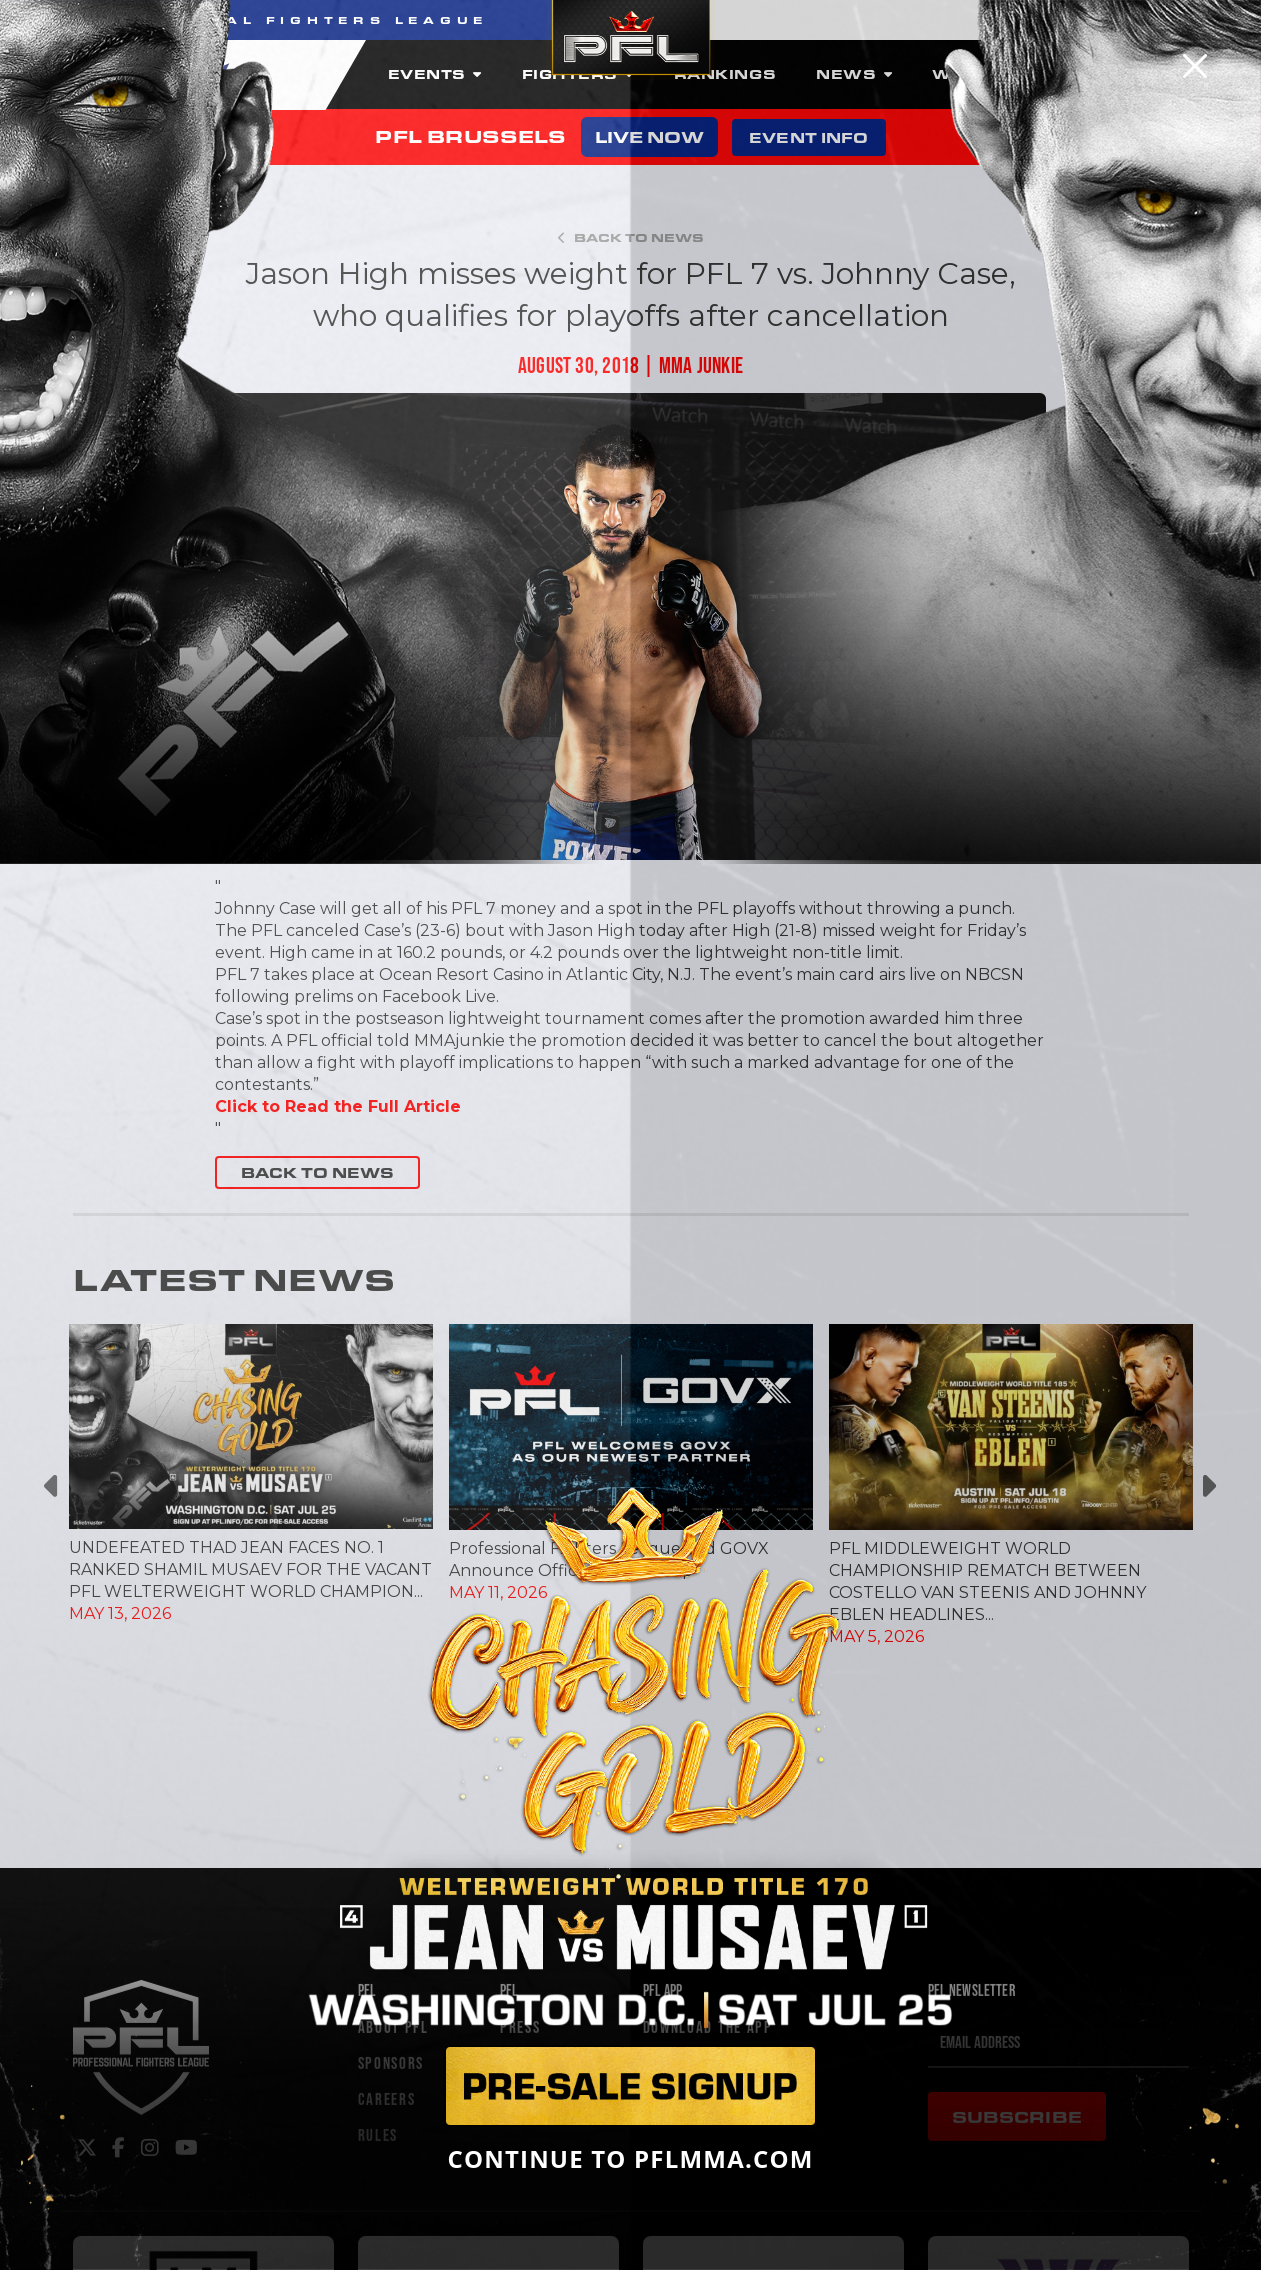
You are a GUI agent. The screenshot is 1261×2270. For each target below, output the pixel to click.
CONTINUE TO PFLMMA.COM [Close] (630, 2159)
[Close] (1195, 66)
